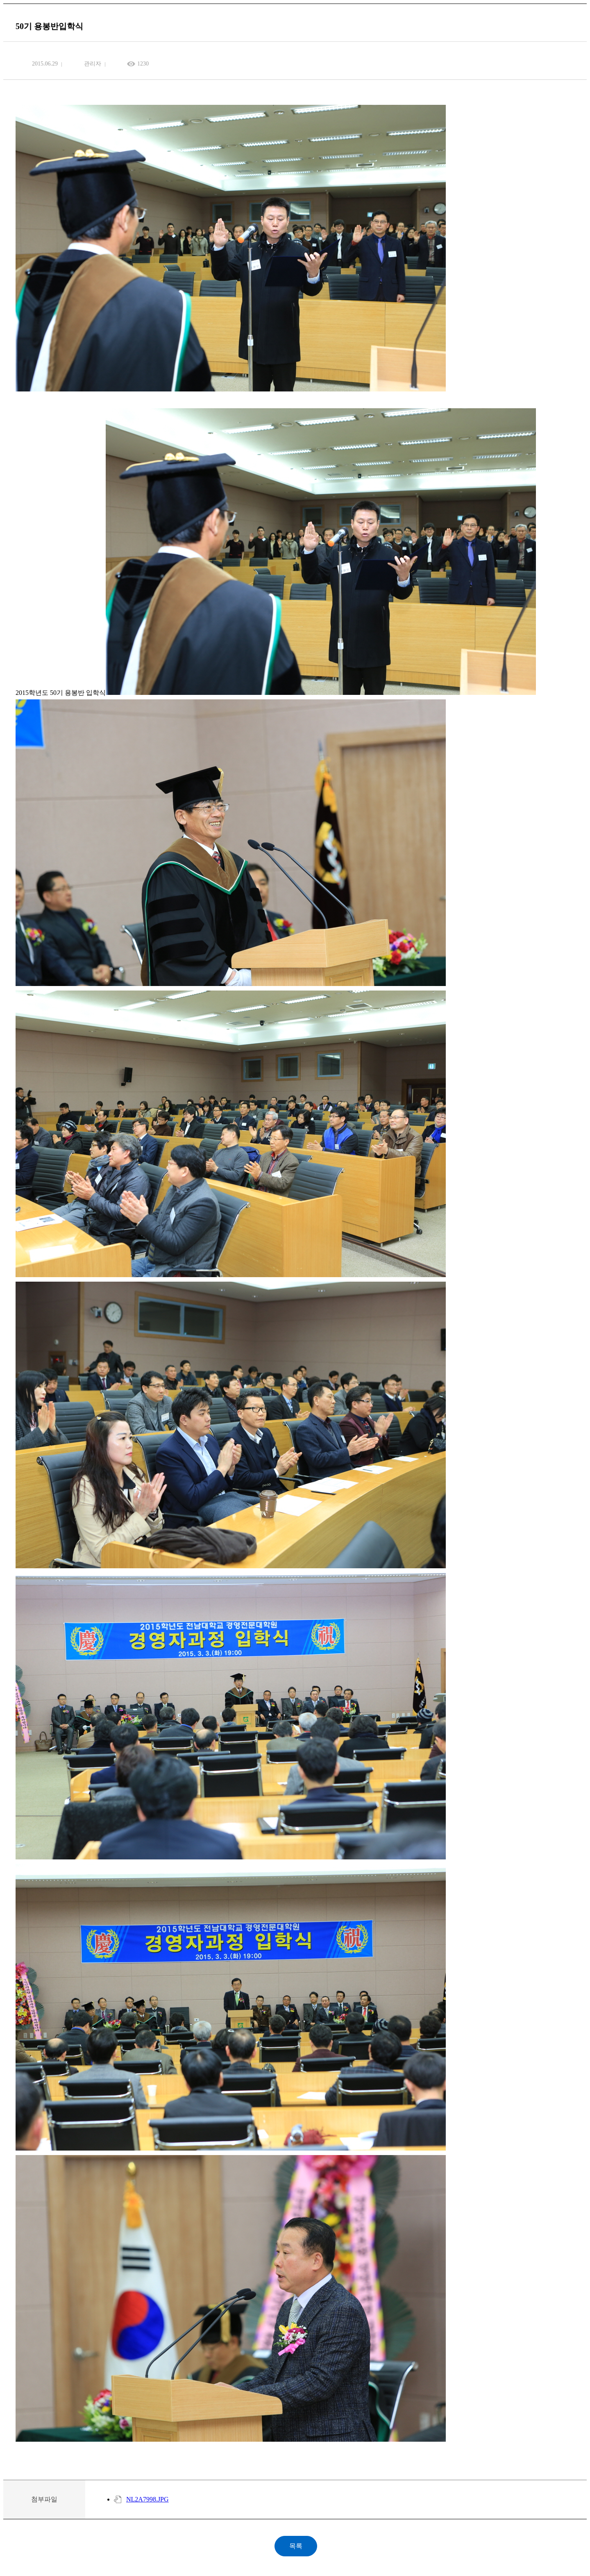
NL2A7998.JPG (147, 2499)
